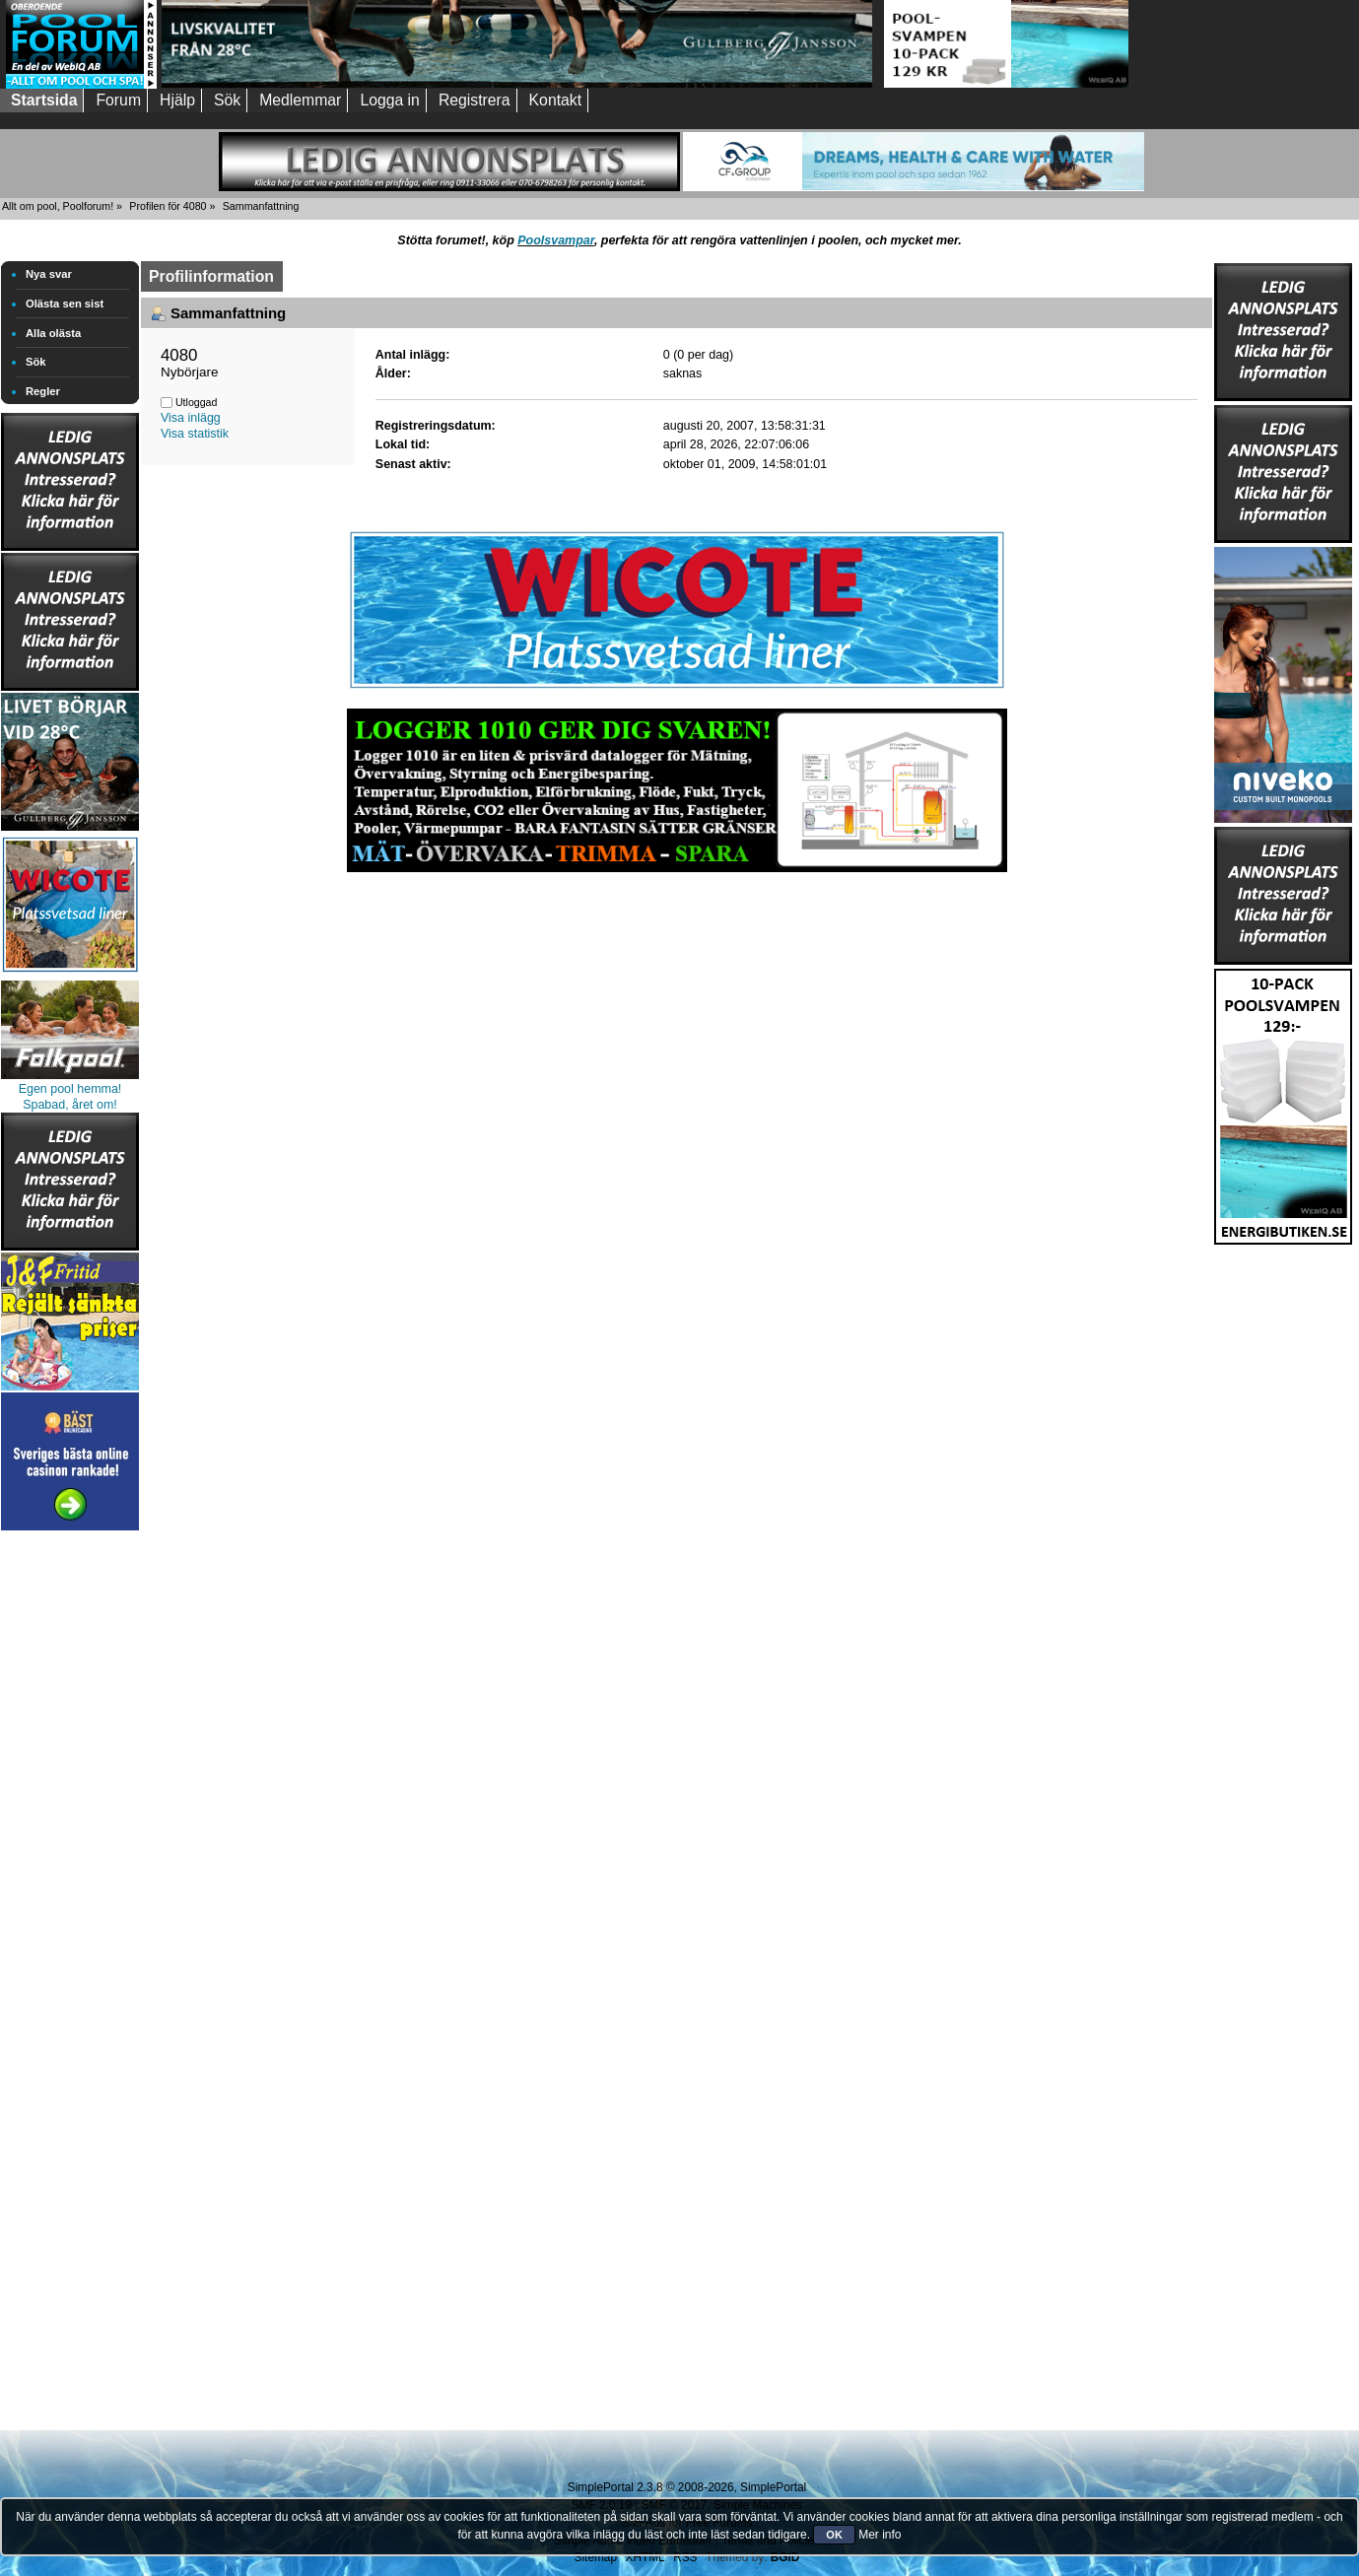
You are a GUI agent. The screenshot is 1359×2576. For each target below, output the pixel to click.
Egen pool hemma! (70, 1089)
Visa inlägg (191, 418)
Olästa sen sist (64, 303)
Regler (43, 391)
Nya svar (49, 274)
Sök (36, 362)
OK (834, 2535)
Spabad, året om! (70, 1105)
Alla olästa (53, 333)
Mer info (879, 2535)
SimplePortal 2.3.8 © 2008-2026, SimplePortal (687, 2487)
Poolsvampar (555, 240)
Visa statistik (195, 434)
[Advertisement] (70, 1831)
